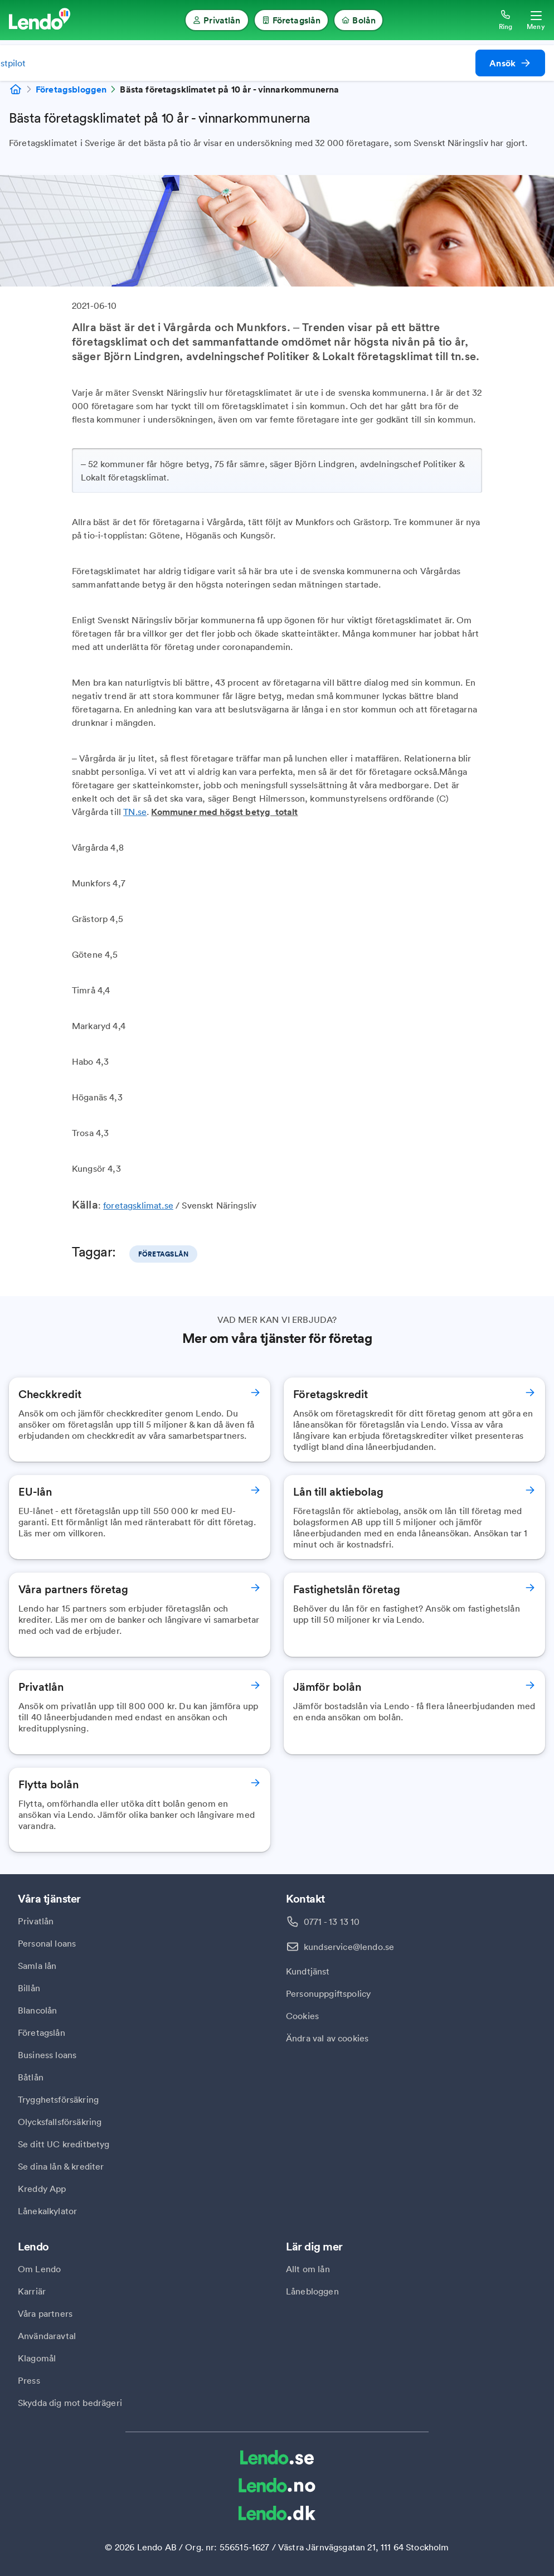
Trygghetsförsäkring (58, 2099)
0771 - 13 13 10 (331, 1921)
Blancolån (37, 2010)
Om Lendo (39, 2268)
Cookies (302, 2015)
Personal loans (47, 1943)
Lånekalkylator (47, 2210)
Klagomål (37, 2358)
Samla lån (37, 1965)
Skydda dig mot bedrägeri (70, 2402)
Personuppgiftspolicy (328, 1993)
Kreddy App (42, 2188)
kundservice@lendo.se (349, 1946)
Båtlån (30, 2077)
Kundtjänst (308, 1971)
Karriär (32, 2291)
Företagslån (41, 2032)
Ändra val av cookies (327, 2038)
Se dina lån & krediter (61, 2166)
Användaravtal (47, 2335)
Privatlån (36, 1921)
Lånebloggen (312, 2291)
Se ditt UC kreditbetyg (64, 2144)
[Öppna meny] (536, 20)
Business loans (47, 2054)
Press (29, 2380)
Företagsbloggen (71, 89)
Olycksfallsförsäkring (59, 2121)
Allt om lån (308, 2268)
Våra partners (45, 2313)
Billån (29, 1987)
